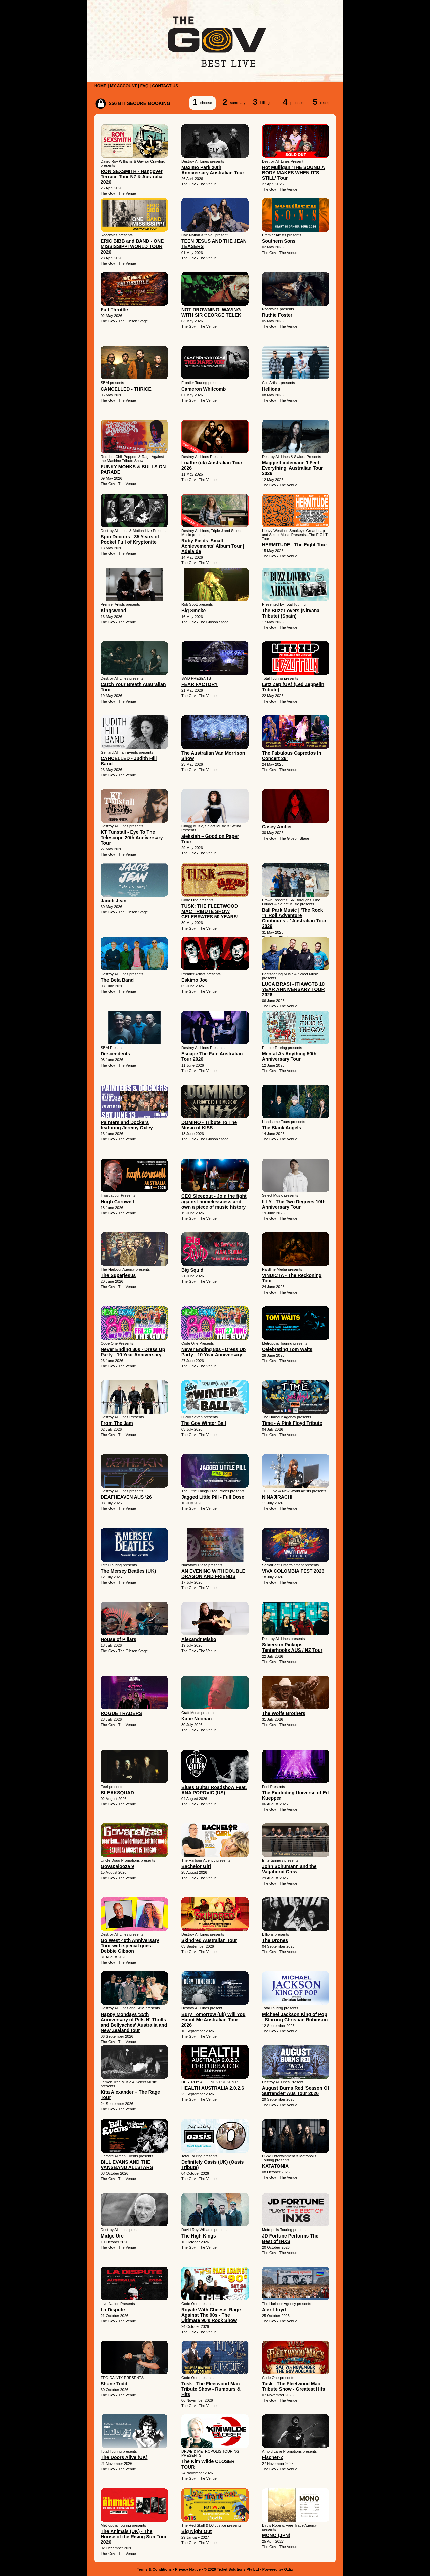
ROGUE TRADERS (121, 1713)
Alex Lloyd (274, 2309)
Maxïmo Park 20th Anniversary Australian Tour (212, 170)
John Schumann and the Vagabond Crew (289, 1869)
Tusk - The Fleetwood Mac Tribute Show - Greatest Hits (293, 2386)
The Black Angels (281, 1127)
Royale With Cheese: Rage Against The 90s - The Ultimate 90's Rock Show (211, 2315)
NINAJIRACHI (277, 1497)
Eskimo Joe (194, 980)
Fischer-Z (272, 2457)
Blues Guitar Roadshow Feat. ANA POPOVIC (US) (214, 1789)
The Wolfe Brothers (283, 1713)
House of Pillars (118, 1639)
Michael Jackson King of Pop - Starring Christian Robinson (295, 2017)
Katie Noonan (196, 1718)
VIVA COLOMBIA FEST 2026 (293, 1571)
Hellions (271, 389)
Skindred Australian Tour (209, 1940)
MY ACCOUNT (123, 86)
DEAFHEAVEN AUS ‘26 (126, 1497)
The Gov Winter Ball (203, 1423)
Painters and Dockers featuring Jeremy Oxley (127, 1125)
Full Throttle (114, 309)
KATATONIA (275, 2166)
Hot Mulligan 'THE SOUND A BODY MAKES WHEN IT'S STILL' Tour (293, 173)
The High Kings (198, 2236)
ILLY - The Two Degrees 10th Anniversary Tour (294, 1204)
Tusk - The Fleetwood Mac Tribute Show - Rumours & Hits (211, 2389)
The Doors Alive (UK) (124, 2457)
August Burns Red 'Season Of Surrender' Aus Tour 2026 (295, 2090)
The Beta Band (117, 980)
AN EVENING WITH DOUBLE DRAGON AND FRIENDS (213, 1573)
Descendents (115, 1053)
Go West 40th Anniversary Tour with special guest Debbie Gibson (130, 1946)
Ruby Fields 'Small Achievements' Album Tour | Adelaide (212, 546)
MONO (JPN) (276, 2535)
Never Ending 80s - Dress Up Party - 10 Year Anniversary (133, 1352)
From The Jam (117, 1423)
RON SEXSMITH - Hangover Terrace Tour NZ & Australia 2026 (132, 177)
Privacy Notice (188, 2569)
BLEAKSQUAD (117, 1792)
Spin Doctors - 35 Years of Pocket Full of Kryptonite (130, 539)
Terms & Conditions (154, 2569)
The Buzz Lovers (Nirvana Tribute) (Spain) (290, 613)
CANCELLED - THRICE (126, 389)
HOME (100, 86)
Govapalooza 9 (117, 1866)
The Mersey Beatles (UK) (128, 1571)
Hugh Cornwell (117, 1201)
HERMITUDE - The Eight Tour (294, 544)
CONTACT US (165, 86)
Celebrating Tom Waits (287, 1349)
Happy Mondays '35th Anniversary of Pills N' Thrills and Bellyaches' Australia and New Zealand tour (134, 2022)
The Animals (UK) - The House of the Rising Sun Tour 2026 (134, 2537)
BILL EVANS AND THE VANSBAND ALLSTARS (127, 2164)
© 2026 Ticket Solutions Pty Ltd (231, 2569)
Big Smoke (193, 610)
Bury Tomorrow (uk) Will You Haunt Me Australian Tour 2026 (213, 2020)
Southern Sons (279, 241)
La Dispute (113, 2309)
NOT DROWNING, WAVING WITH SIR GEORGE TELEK (211, 312)
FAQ (144, 86)
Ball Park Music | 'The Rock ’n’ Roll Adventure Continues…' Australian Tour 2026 (294, 918)
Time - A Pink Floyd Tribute (292, 1423)
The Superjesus (118, 1275)
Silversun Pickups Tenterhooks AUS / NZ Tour (292, 1647)
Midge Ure (112, 2236)
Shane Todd (114, 2383)
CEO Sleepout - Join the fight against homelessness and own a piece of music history (214, 1201)
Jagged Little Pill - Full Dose (212, 1497)
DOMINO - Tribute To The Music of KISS (209, 1125)
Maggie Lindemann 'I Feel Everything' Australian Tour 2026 (292, 468)
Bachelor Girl (196, 1866)
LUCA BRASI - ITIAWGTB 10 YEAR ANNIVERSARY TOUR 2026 (293, 989)
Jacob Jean (113, 900)
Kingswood (113, 610)
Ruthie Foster (277, 315)
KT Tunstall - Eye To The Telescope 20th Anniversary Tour (132, 837)
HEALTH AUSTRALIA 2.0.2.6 (212, 2088)
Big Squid (192, 1270)
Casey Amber (277, 826)
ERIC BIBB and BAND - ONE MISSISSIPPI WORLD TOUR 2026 (132, 246)
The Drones (275, 1940)
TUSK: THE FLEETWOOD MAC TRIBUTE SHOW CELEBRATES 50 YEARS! (210, 911)
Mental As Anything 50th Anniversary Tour (289, 1056)
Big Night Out (196, 2531)
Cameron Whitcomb (203, 389)
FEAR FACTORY (199, 684)
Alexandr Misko (198, 1639)
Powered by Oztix (277, 2569)
